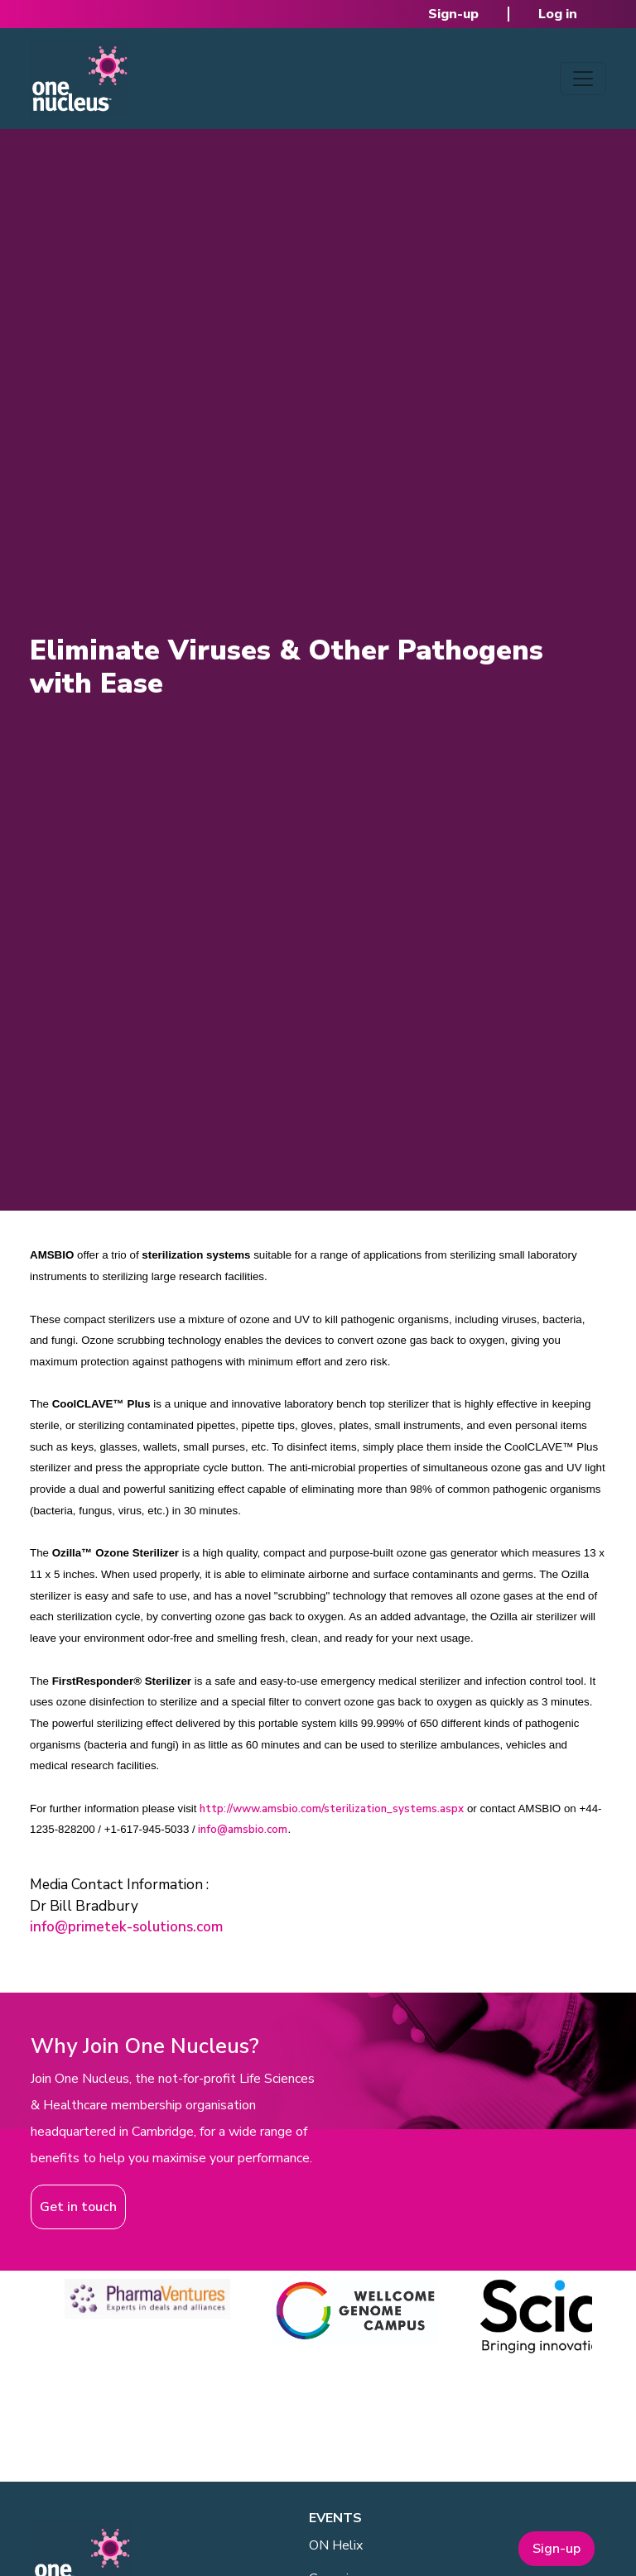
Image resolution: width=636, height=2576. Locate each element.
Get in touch (78, 2207)
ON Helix (336, 2545)
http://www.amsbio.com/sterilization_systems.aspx (332, 1808)
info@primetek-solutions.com (126, 1926)
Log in (557, 14)
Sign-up (453, 14)
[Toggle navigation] (583, 78)
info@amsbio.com (242, 1829)
